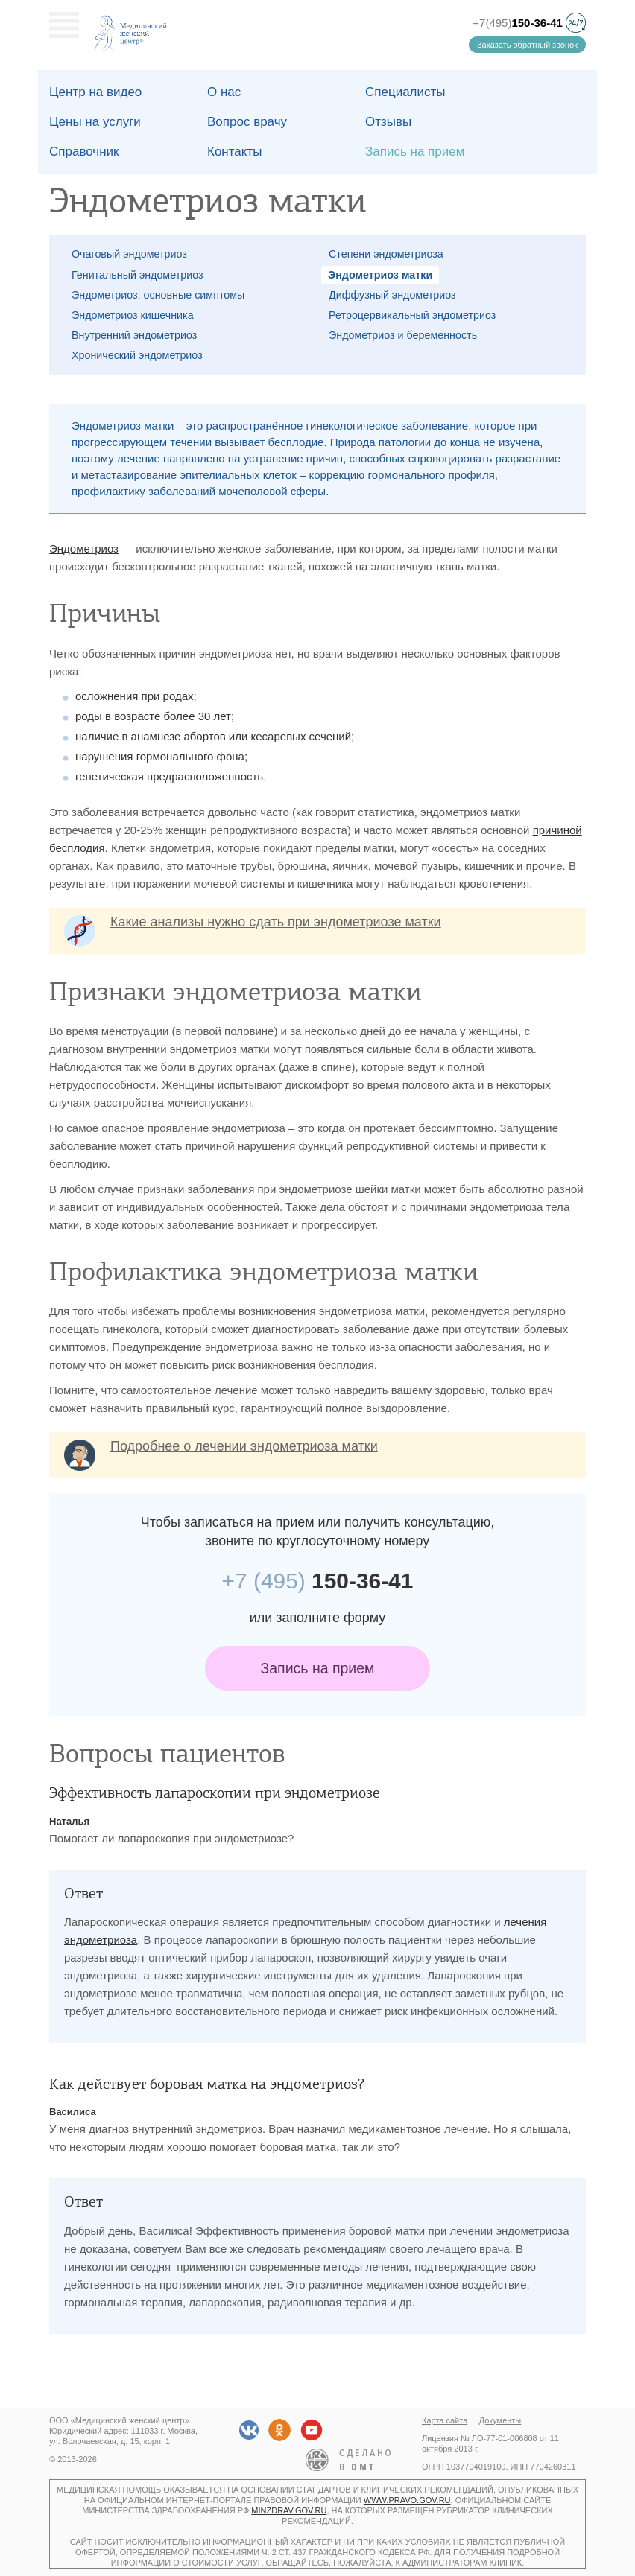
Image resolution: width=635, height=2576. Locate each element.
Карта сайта (444, 2420)
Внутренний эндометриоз (134, 335)
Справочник (84, 151)
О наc (224, 92)
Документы (500, 2420)
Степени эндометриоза (386, 254)
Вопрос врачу (247, 122)
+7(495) (518, 22)
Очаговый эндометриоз (129, 254)
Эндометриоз (84, 548)
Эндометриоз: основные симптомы (158, 295)
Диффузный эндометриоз (392, 295)
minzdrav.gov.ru (288, 2510)
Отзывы (388, 122)
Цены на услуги (95, 122)
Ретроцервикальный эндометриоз (412, 315)
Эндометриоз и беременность (403, 335)
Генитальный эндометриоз (137, 275)
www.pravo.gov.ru (407, 2500)
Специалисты (405, 92)
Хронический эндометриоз (137, 355)
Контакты (234, 151)
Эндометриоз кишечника (133, 315)
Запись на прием (318, 1668)
